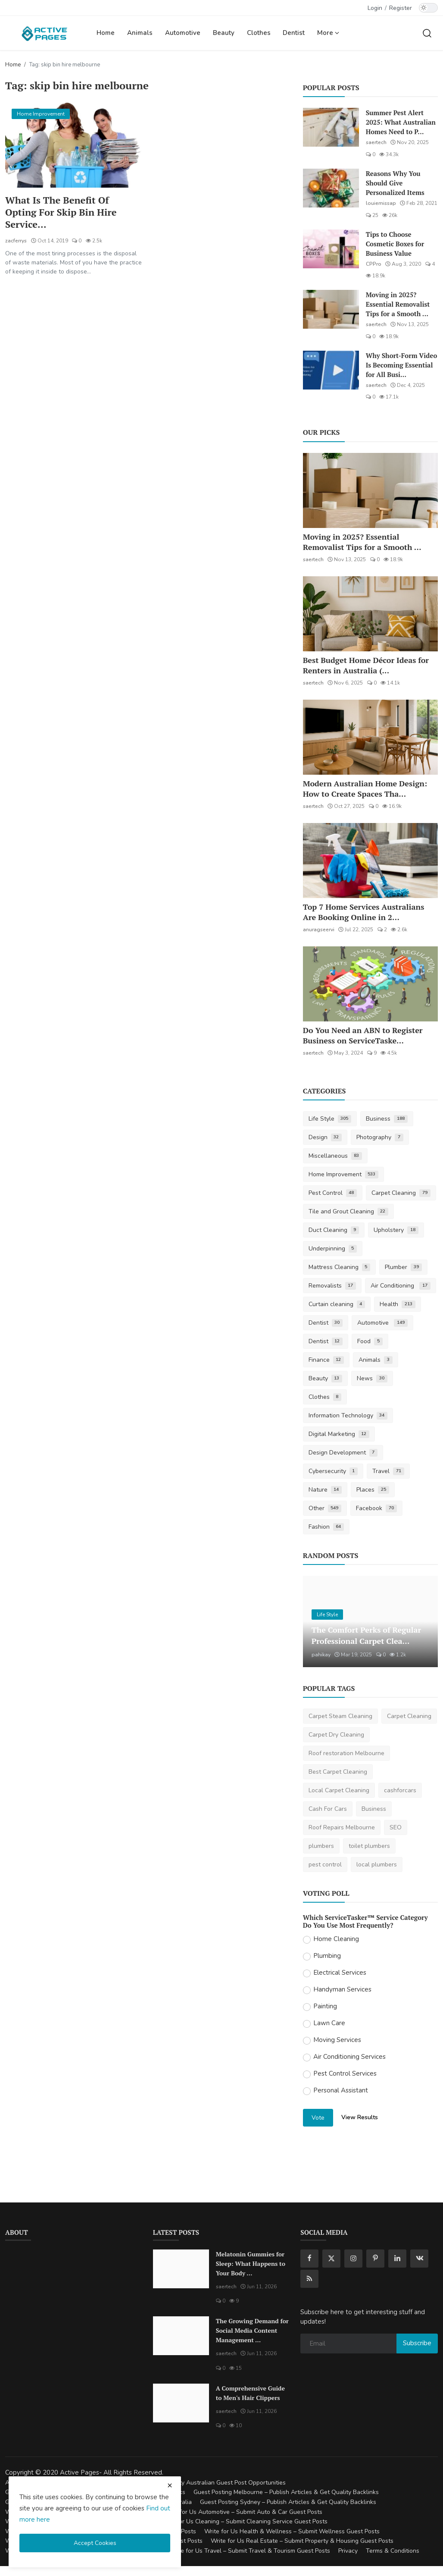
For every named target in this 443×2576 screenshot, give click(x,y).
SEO (396, 1827)
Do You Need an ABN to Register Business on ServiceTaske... (363, 1035)
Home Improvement (344, 1174)
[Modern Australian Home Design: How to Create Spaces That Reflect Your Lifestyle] (370, 737)
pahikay (321, 1654)
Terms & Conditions (392, 2551)
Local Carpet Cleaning (339, 1790)
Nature (325, 1490)
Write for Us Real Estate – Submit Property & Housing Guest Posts (302, 2541)
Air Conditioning (401, 1286)
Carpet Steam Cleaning (340, 1716)
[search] (427, 33)
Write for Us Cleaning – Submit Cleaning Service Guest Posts (244, 2521)
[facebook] (309, 2258)
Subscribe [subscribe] (417, 2343)
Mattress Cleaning (340, 1267)
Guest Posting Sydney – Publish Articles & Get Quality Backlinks (288, 2502)
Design (325, 1137)
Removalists (332, 1286)
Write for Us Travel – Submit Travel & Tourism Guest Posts (249, 2551)
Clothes (259, 32)
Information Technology (348, 1415)
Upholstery (396, 1230)
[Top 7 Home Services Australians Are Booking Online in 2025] (370, 860)
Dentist (294, 32)
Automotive (182, 32)
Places (372, 1490)
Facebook (376, 1508)
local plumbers (376, 1864)
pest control (325, 1864)
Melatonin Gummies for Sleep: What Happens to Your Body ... (250, 2263)
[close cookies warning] (170, 2485)
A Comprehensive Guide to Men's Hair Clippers (250, 2393)
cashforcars (400, 1790)
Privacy (348, 2551)
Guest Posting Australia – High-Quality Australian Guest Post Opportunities (182, 2483)
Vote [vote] (318, 2118)
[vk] (419, 2258)
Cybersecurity (333, 1471)
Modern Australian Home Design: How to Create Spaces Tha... (365, 788)
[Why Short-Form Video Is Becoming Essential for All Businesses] (331, 370)
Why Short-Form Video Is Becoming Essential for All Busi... (401, 365)
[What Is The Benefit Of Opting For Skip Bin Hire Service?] (73, 145)
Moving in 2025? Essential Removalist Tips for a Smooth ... (398, 304)
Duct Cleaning (334, 1230)
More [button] (328, 32)
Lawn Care (329, 2023)
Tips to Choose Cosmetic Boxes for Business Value (395, 244)
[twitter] (331, 2258)
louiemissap (381, 203)
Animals (140, 32)
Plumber (403, 1267)
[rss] (309, 2279)
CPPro (373, 264)
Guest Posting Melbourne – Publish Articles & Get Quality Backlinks (286, 2492)
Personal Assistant (340, 2090)
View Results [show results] (359, 2117)
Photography (379, 1137)
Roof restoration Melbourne (346, 1753)
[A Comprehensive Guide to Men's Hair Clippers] (181, 2403)
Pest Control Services (345, 2073)
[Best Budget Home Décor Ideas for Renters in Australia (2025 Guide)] (370, 613)
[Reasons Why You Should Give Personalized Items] (331, 188)
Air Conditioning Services (349, 2056)
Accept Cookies (95, 2543)
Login (375, 8)
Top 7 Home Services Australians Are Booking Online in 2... (363, 912)
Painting (325, 2006)
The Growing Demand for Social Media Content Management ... (252, 2330)
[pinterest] (375, 2258)
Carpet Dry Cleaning (336, 1735)
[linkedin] (397, 2258)
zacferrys (16, 240)
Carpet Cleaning (401, 1193)
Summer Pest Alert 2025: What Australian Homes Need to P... (401, 122)
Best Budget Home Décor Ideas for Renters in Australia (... (366, 665)
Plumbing (327, 1955)
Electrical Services (339, 1972)
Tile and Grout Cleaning (349, 1211)
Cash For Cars (328, 1809)
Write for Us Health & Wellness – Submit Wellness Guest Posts (292, 2531)
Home (106, 32)
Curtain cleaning (337, 1304)
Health (397, 1304)
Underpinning (333, 1248)
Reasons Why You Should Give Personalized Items (395, 183)
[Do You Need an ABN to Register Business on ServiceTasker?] (370, 983)
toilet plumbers (369, 1846)
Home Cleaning (336, 1939)
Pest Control (333, 1193)
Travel (388, 1471)
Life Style (330, 1119)
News (372, 1378)
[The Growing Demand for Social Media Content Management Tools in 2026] (181, 2335)
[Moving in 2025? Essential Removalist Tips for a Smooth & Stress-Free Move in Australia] (331, 309)
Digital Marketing (339, 1434)
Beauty (223, 32)
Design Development (343, 1452)
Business (387, 1119)
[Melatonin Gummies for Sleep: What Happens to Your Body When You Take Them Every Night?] (181, 2268)
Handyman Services (342, 1989)
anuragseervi (318, 929)
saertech (376, 142)
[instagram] (353, 2258)
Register (400, 8)
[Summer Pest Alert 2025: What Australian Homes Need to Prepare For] (331, 127)
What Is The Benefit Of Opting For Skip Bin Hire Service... (61, 212)
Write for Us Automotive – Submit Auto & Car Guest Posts (242, 2512)
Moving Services (337, 2040)
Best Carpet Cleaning (338, 1772)
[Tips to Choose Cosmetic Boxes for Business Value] (331, 248)
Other (325, 1508)
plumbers (321, 1846)
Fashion (326, 1527)
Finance (326, 1360)
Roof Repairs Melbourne (342, 1827)
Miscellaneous (335, 1156)
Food (370, 1341)
